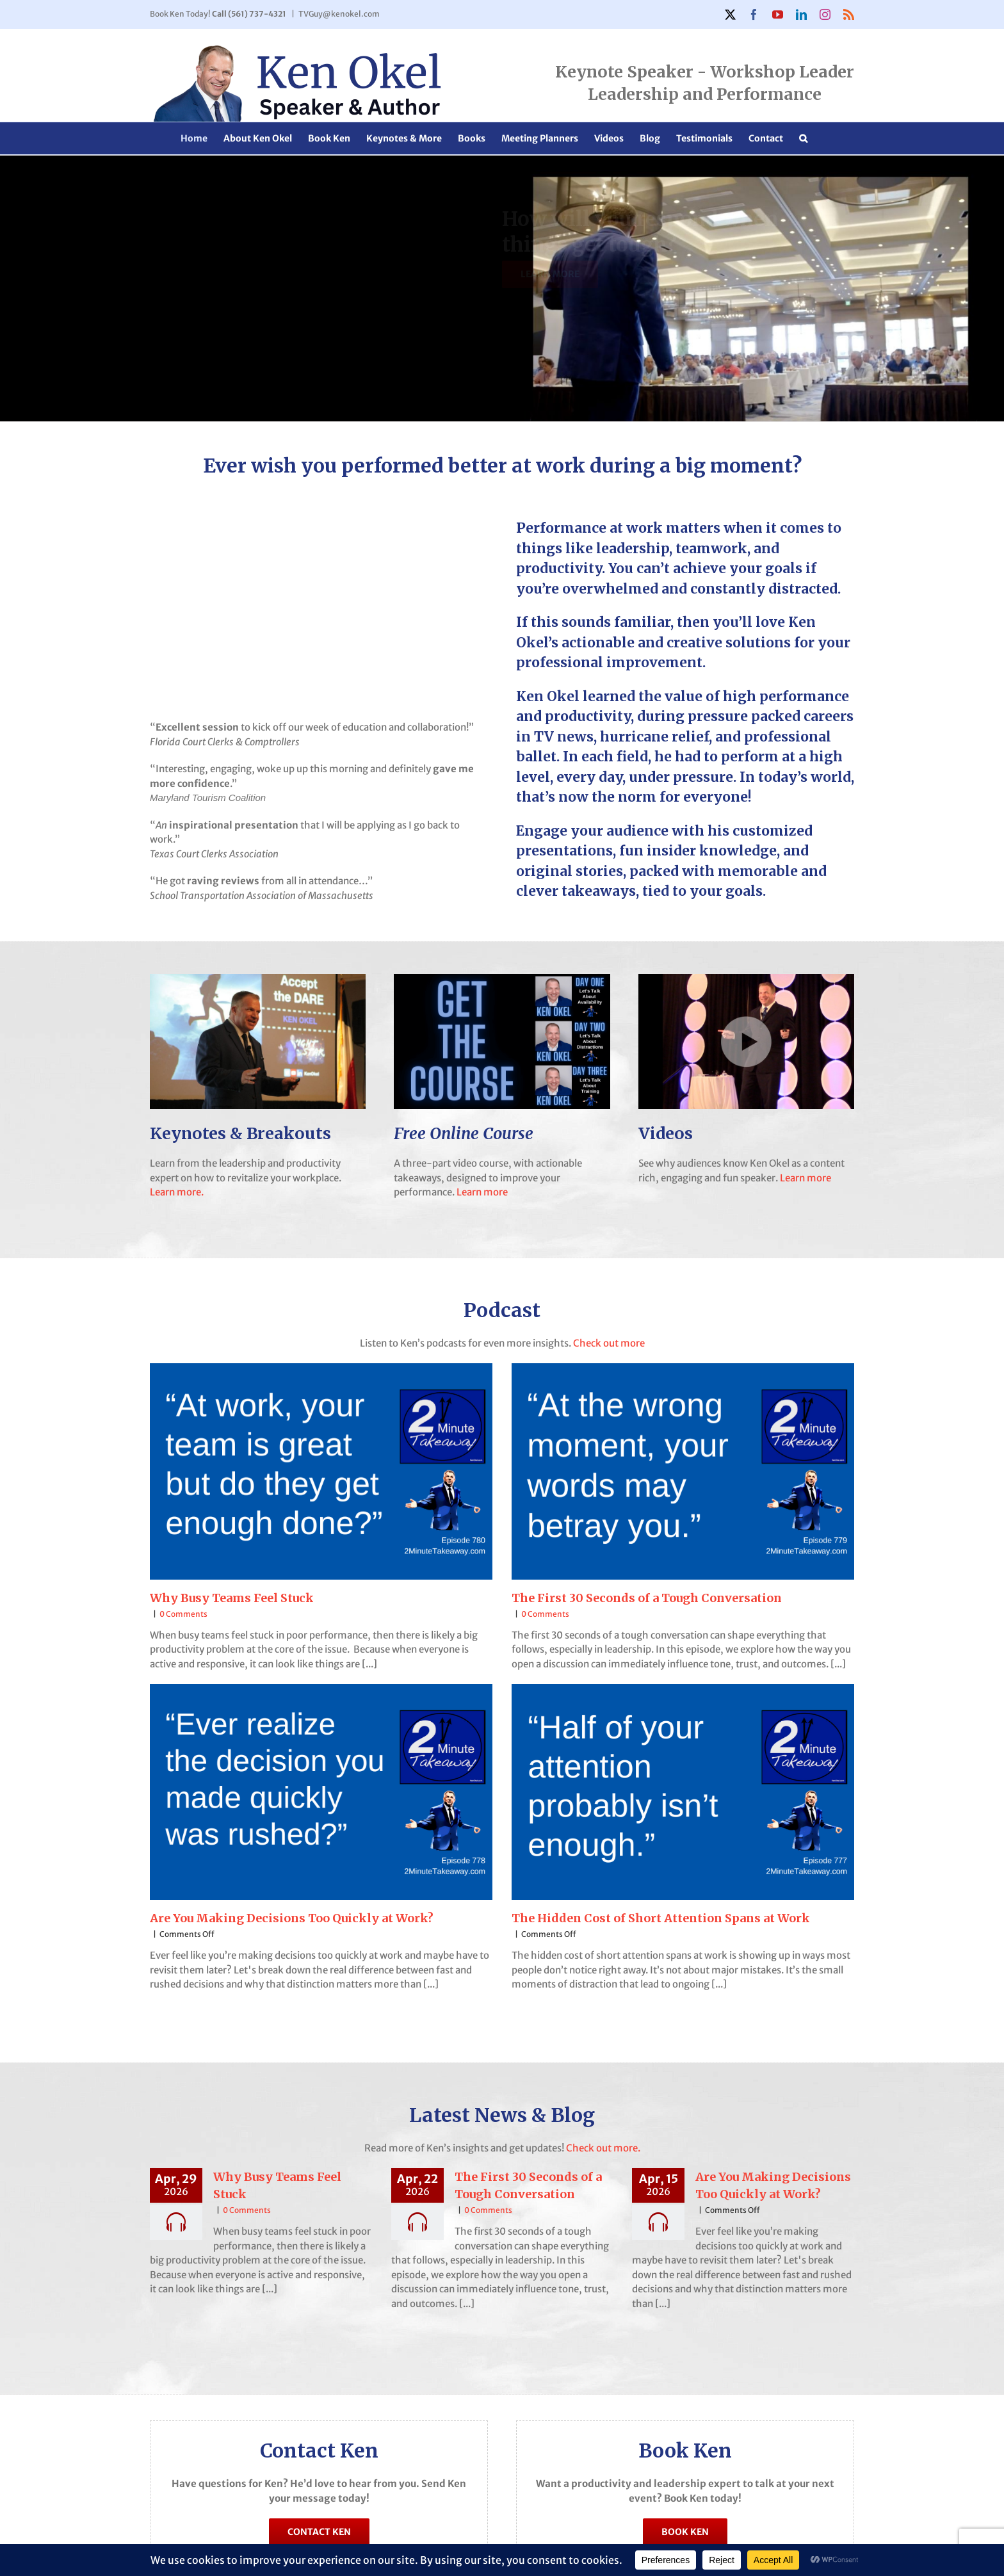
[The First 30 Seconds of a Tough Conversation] (683, 1471)
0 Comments (183, 1614)
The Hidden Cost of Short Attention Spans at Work (661, 1918)
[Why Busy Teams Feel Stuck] (321, 1471)
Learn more (482, 1192)
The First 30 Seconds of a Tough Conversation (647, 1598)
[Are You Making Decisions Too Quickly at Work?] (321, 1792)
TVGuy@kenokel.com (339, 14)
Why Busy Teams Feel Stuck (232, 1598)
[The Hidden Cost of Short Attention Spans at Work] (683, 1792)
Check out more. (602, 2148)
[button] (803, 138)
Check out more (609, 1343)
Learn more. (177, 1192)
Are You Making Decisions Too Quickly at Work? (291, 1918)
